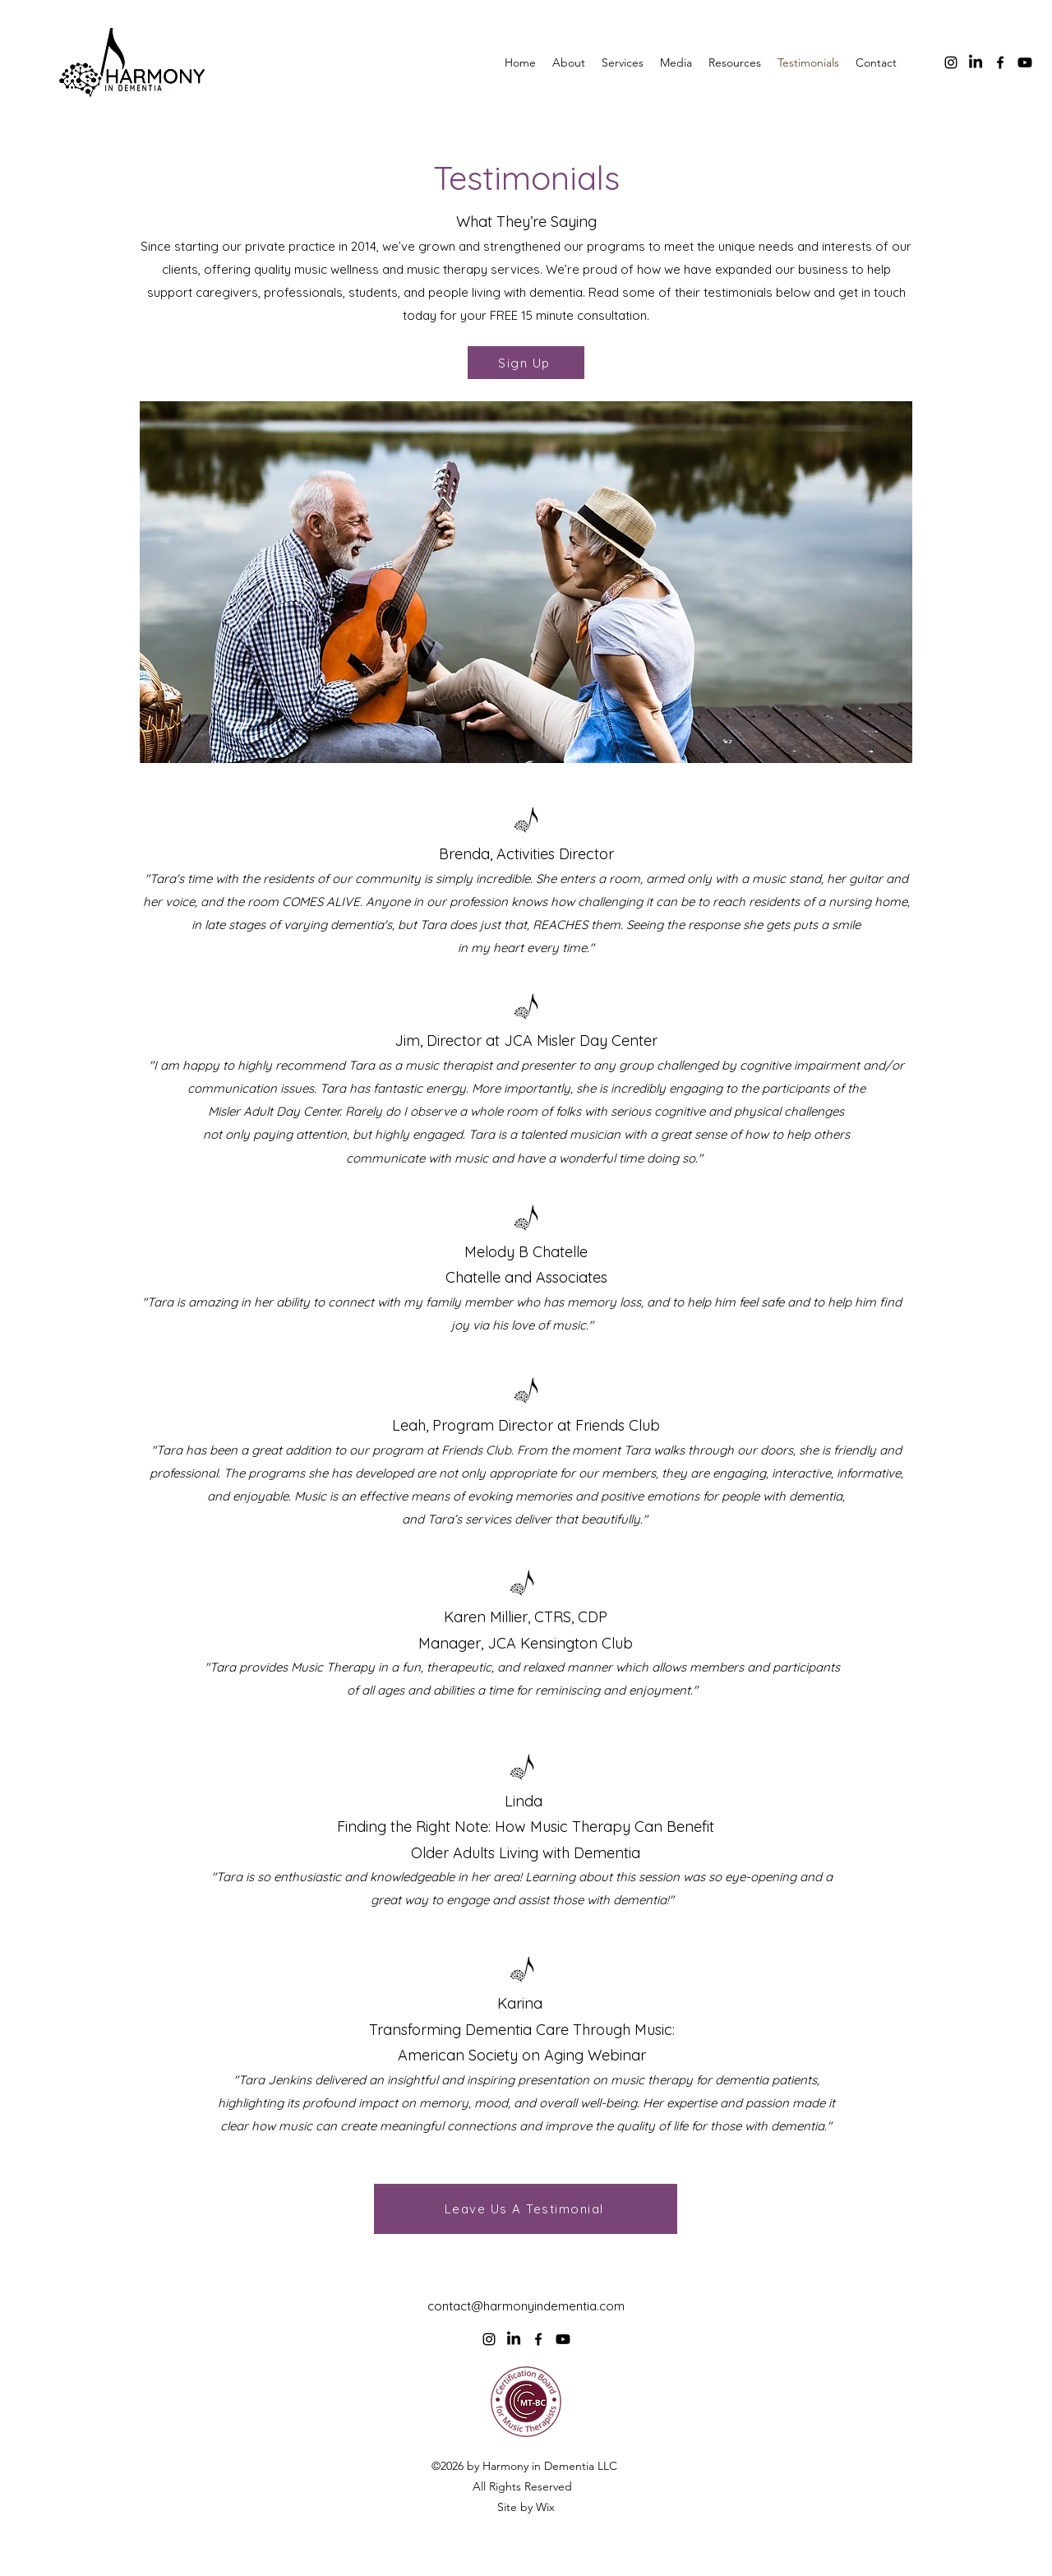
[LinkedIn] (975, 62)
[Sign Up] (526, 362)
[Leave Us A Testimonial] (525, 2209)
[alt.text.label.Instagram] (951, 62)
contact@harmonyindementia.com (526, 2306)
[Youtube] (1025, 62)
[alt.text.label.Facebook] (1000, 62)
